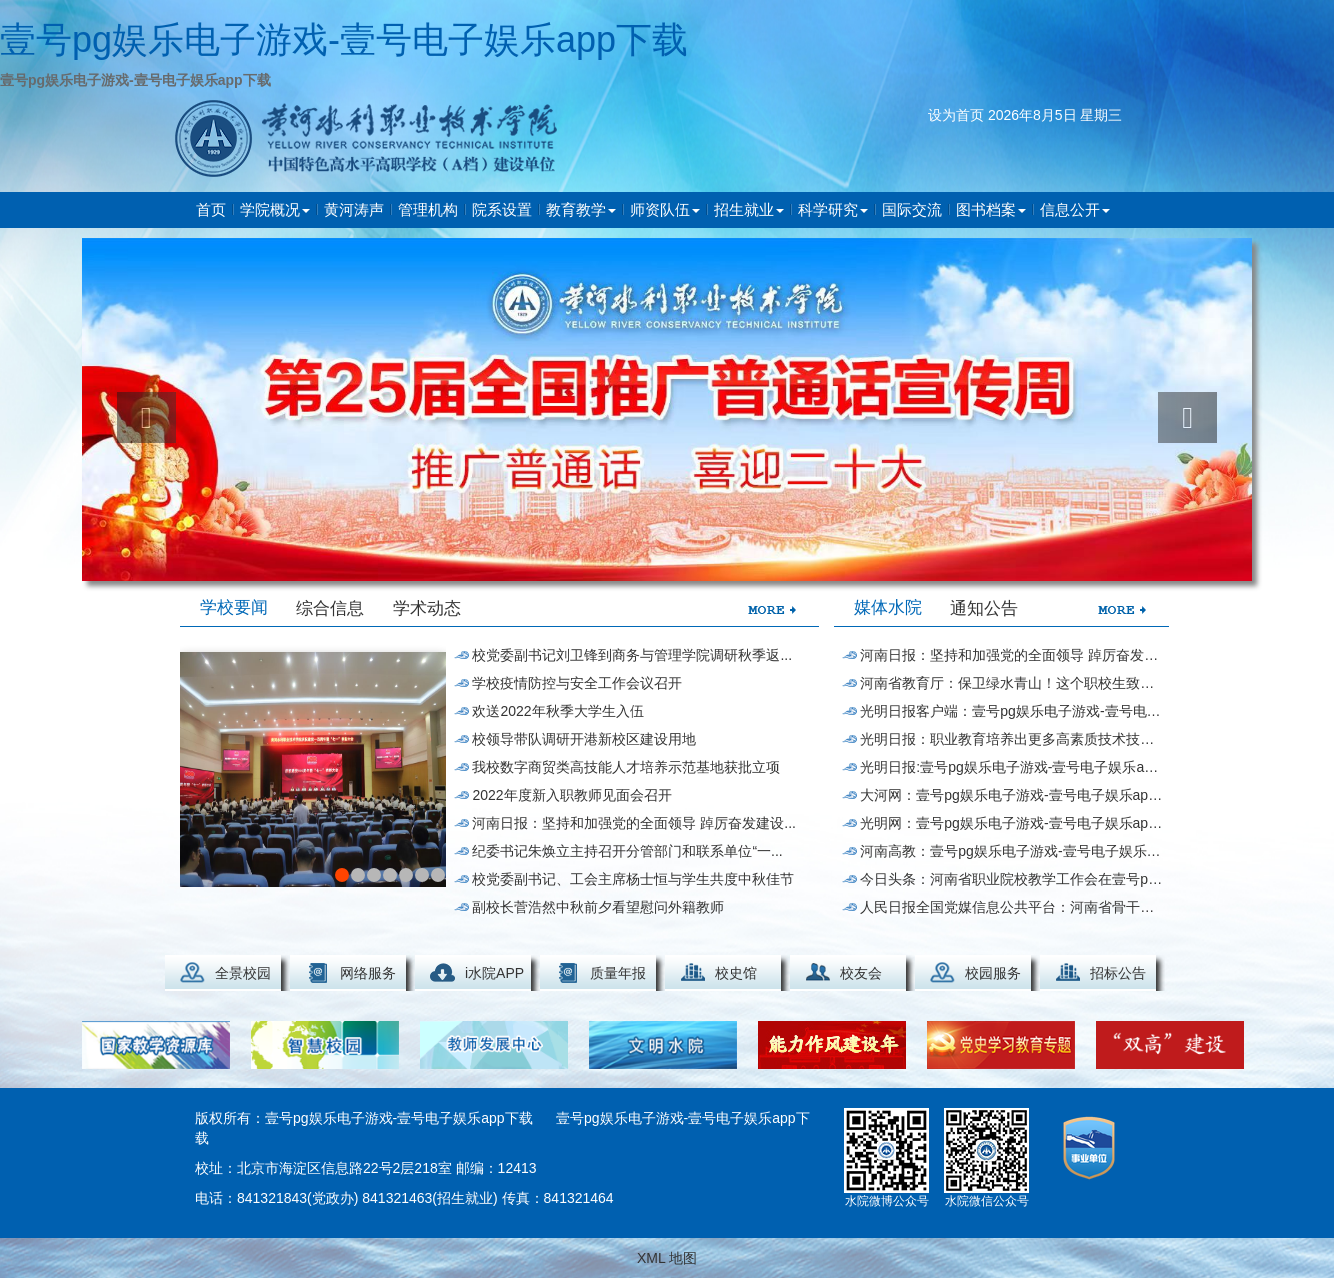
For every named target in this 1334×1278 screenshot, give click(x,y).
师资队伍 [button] (665, 209)
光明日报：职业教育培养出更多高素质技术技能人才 (1011, 739)
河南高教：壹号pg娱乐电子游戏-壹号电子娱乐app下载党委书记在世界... (1011, 851)
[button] (146, 417)
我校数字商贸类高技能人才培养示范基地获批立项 (626, 767)
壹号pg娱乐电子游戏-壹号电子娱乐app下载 (344, 39)
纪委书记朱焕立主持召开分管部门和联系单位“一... (627, 851)
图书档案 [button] (991, 209)
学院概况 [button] (275, 209)
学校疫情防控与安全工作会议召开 (577, 683)
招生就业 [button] (749, 209)
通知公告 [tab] (984, 608)
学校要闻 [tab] (234, 607)
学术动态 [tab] (427, 608)
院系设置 (502, 209)
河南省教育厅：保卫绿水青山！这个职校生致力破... (1011, 683)
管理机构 (428, 209)
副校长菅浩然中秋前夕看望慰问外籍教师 (598, 907)
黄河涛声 (354, 209)
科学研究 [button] (833, 209)
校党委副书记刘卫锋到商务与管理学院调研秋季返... (632, 655)
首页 (211, 209)
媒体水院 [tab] (888, 607)
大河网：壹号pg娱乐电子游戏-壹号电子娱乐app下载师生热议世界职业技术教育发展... (1011, 795)
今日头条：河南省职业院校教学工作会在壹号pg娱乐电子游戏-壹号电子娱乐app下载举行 (1011, 879)
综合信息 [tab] (330, 608)
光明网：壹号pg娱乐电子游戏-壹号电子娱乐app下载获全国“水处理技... (1011, 823)
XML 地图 (667, 1258)
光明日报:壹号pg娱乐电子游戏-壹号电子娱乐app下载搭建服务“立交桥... (1011, 767)
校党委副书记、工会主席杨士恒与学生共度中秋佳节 (633, 879)
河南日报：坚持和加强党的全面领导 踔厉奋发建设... (634, 823)
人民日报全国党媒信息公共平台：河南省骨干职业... (1011, 907)
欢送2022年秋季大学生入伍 (557, 711)
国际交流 (912, 209)
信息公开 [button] (1075, 209)
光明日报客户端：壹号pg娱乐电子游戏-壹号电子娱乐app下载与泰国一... (1011, 711)
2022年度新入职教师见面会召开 (571, 795)
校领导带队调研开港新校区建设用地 (584, 739)
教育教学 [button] (581, 209)
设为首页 (956, 115)
